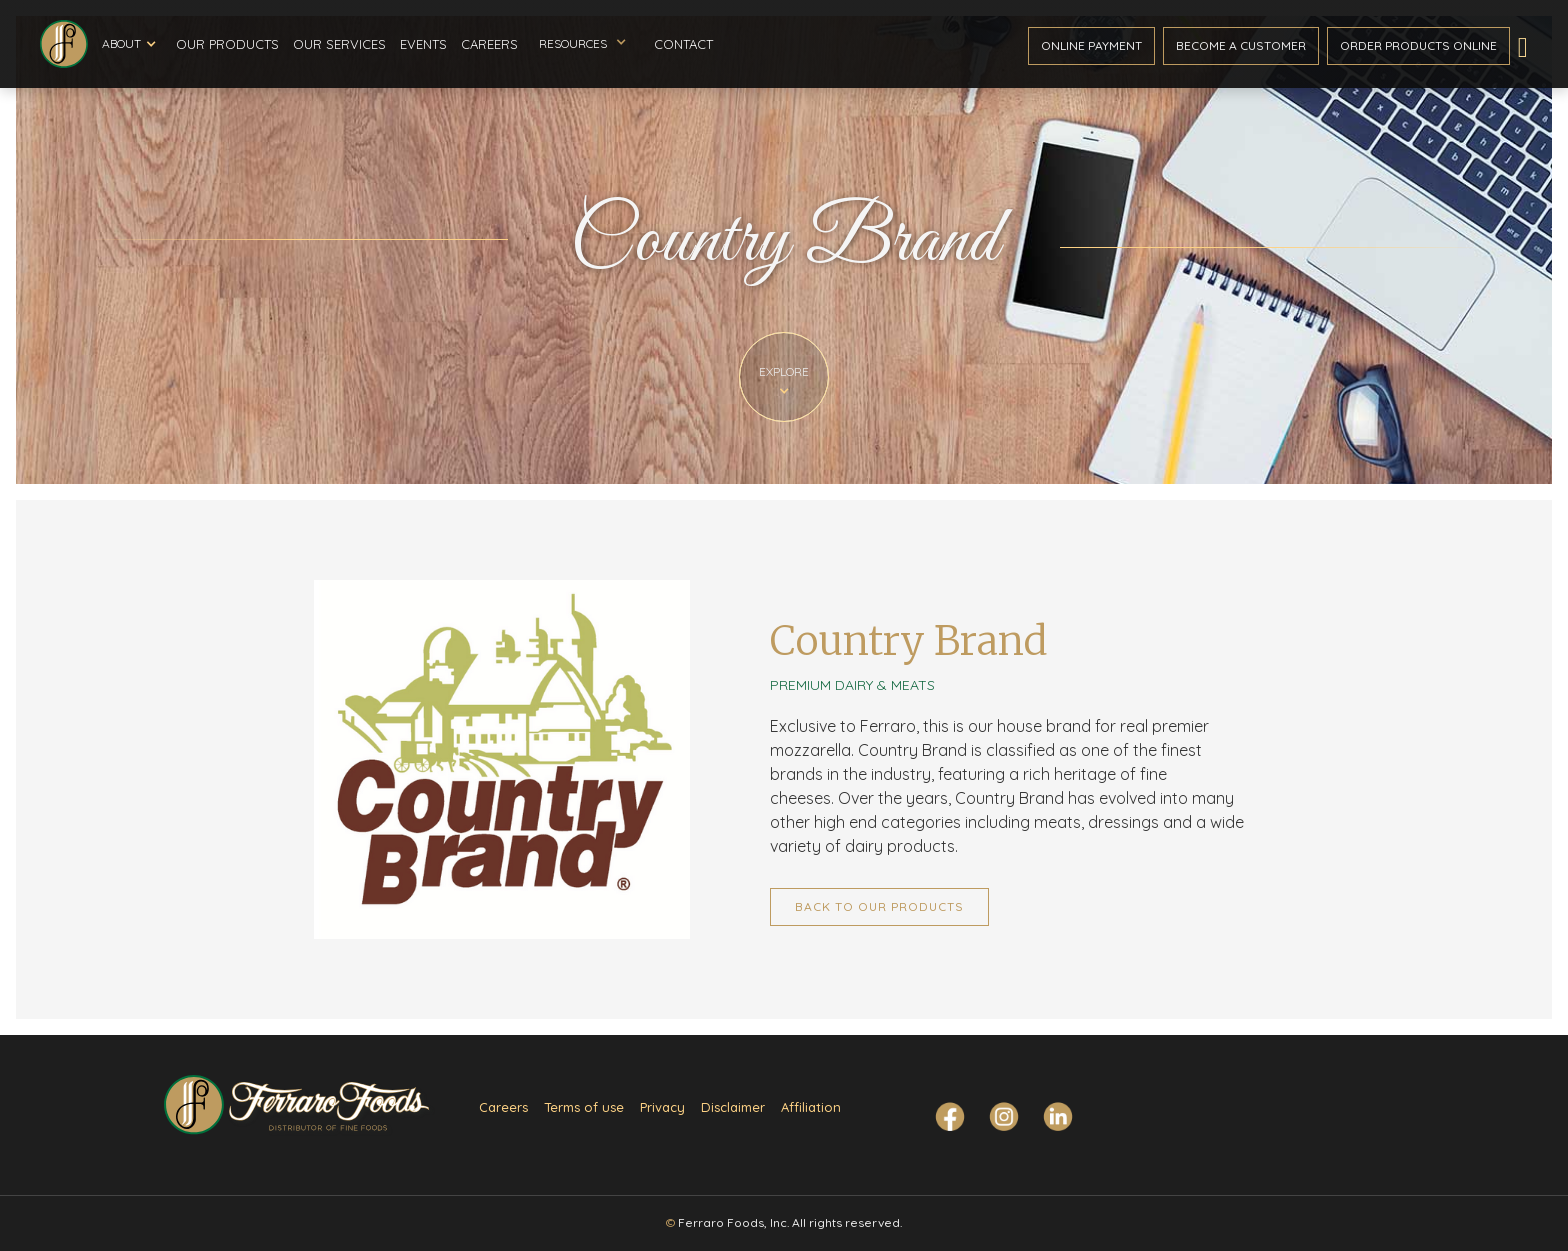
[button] (128, 44)
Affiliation (811, 1107)
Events (423, 44)
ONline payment (1091, 45)
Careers (489, 44)
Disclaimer (733, 1107)
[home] (64, 44)
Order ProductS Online (1418, 45)
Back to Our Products (879, 906)
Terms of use (584, 1107)
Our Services (339, 44)
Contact (683, 44)
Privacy (662, 1107)
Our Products (227, 44)
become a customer (1241, 45)
